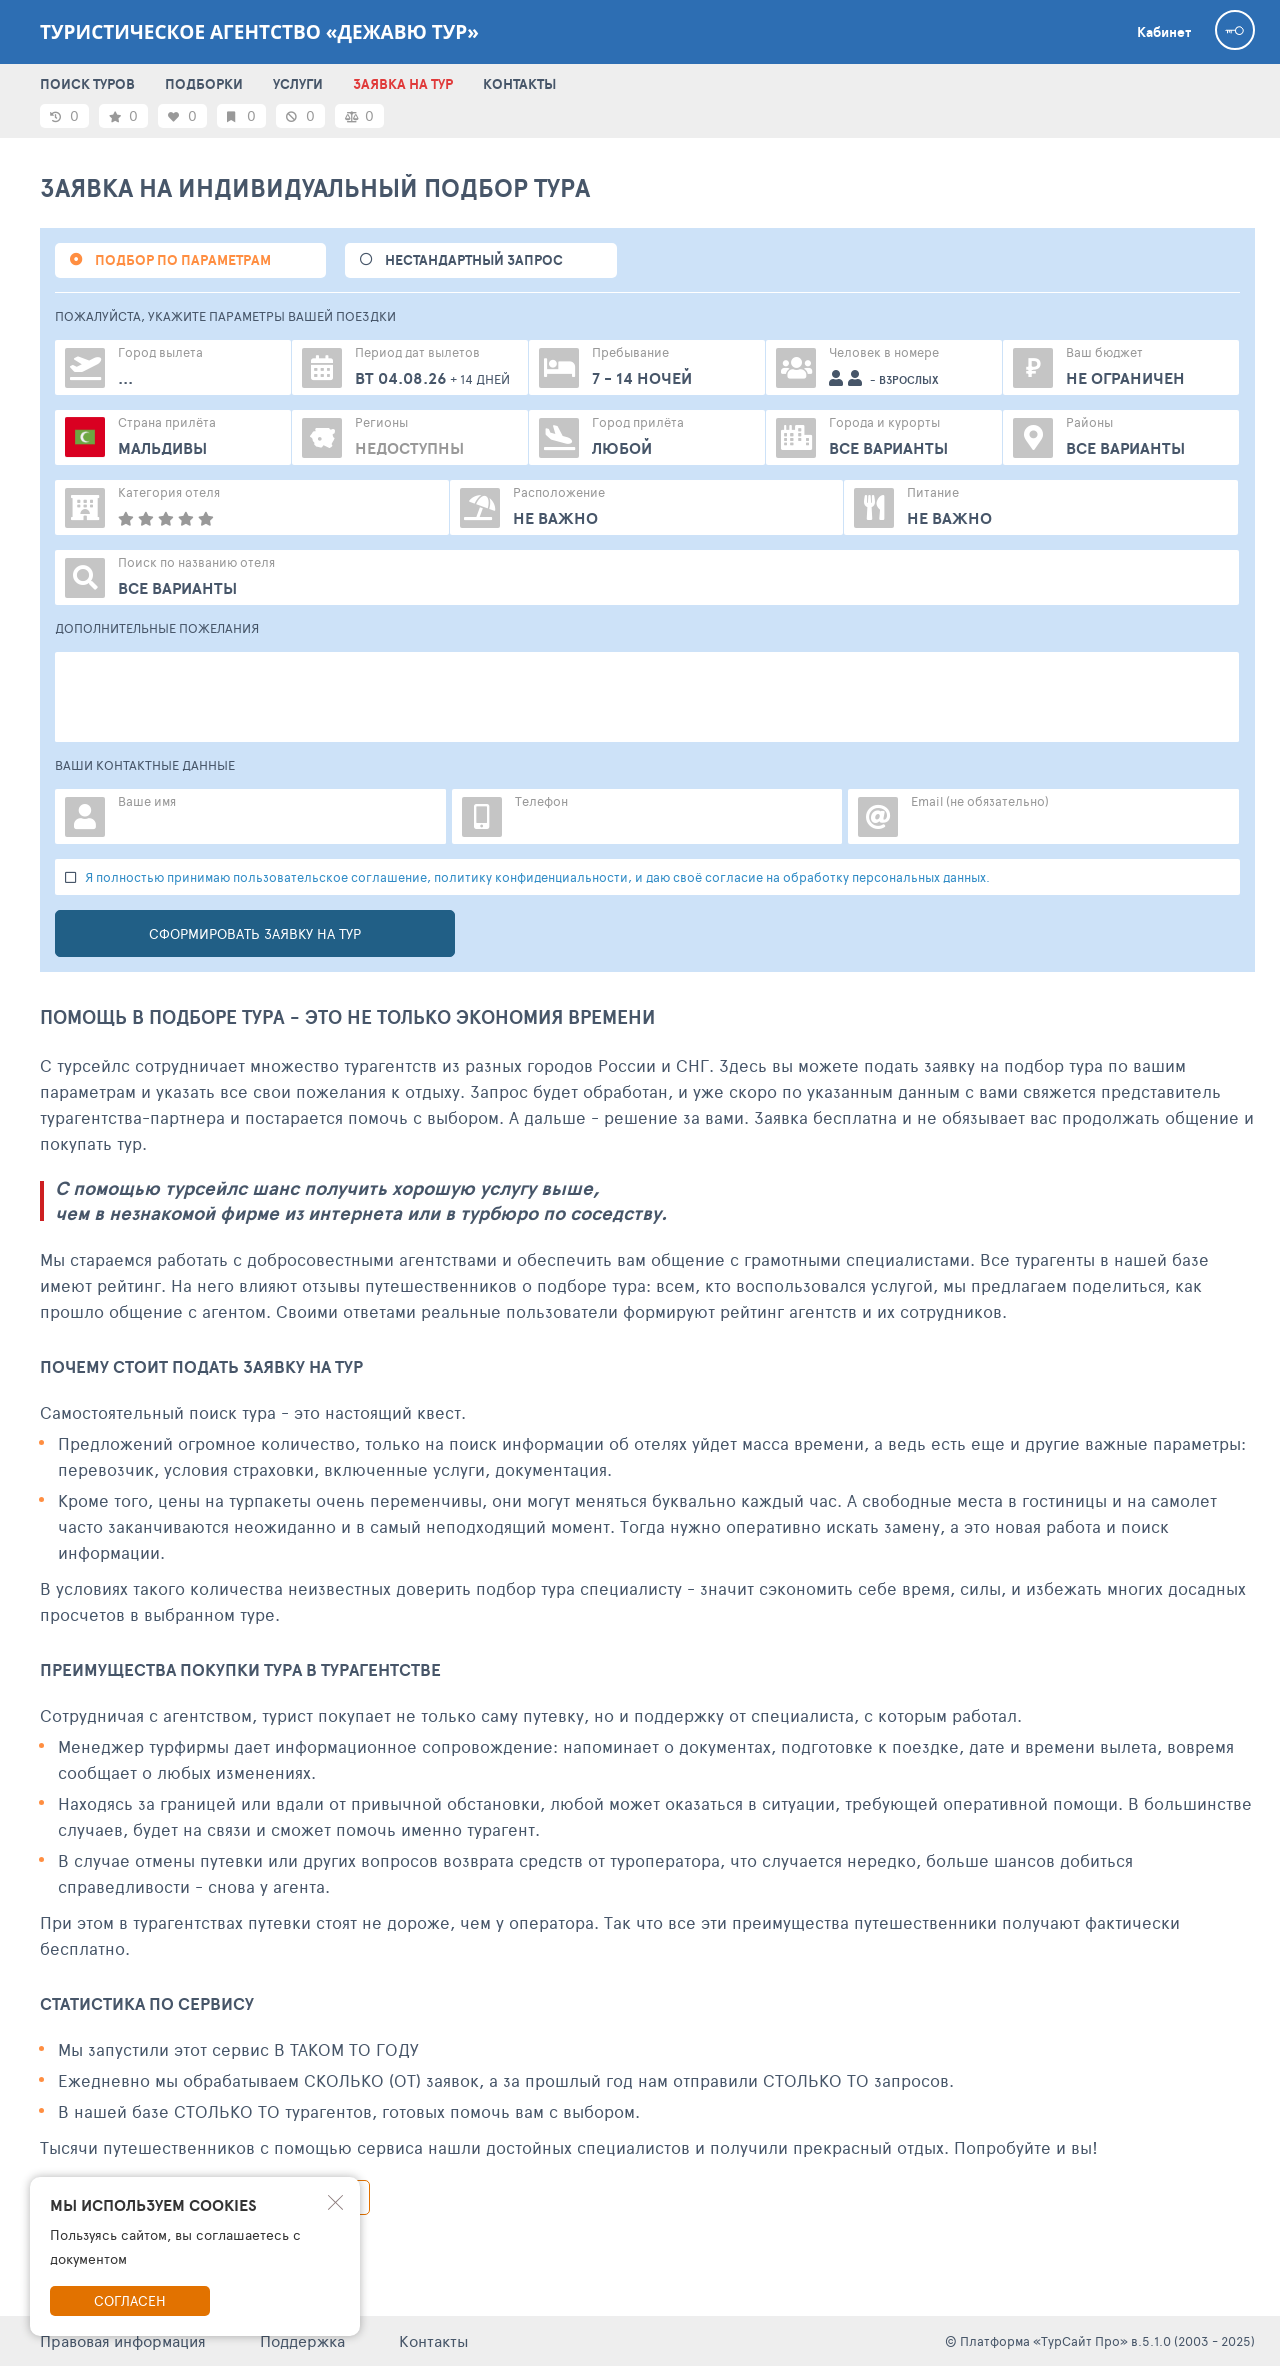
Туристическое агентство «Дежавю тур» (259, 32)
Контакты (434, 2340)
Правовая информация (123, 2340)
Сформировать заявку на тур (255, 933)
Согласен (130, 2300)
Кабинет (1164, 32)
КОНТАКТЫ (519, 84)
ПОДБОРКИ (204, 84)
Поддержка (302, 2340)
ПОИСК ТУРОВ (87, 84)
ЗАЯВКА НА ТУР (403, 84)
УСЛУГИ (298, 84)
